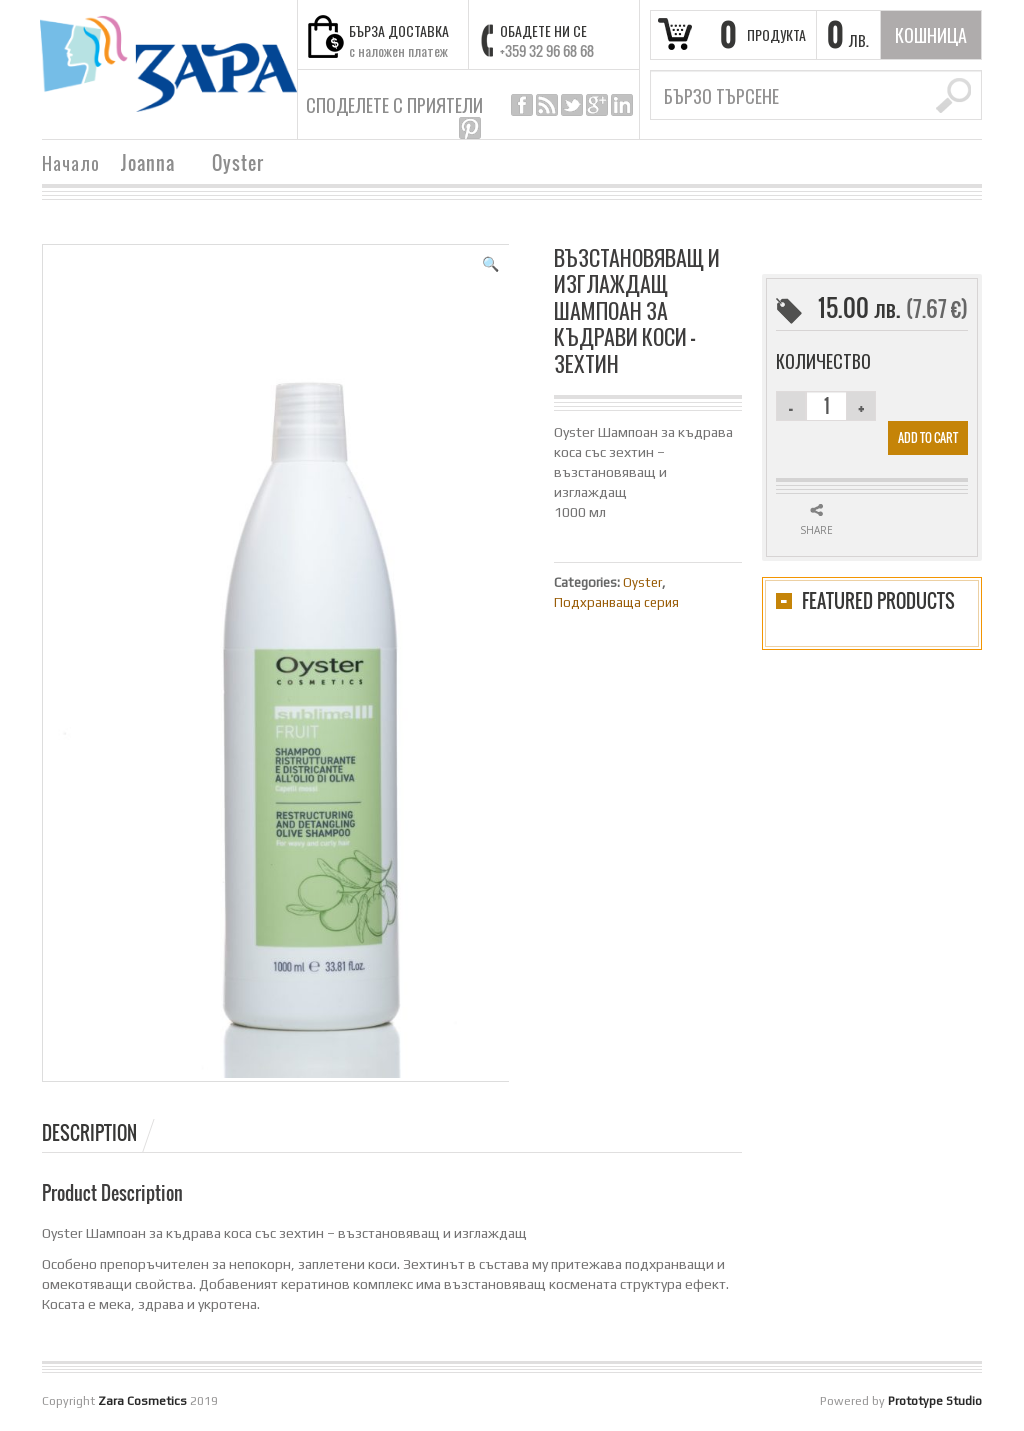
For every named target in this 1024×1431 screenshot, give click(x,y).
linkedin (622, 105)
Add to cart (928, 437)
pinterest (470, 128)
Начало (71, 163)
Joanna (148, 165)
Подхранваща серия (616, 602)
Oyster (238, 165)
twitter (572, 105)
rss (547, 105)
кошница (931, 35)
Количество (823, 361)
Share (816, 530)
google (597, 105)
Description (89, 1133)
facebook (522, 105)
